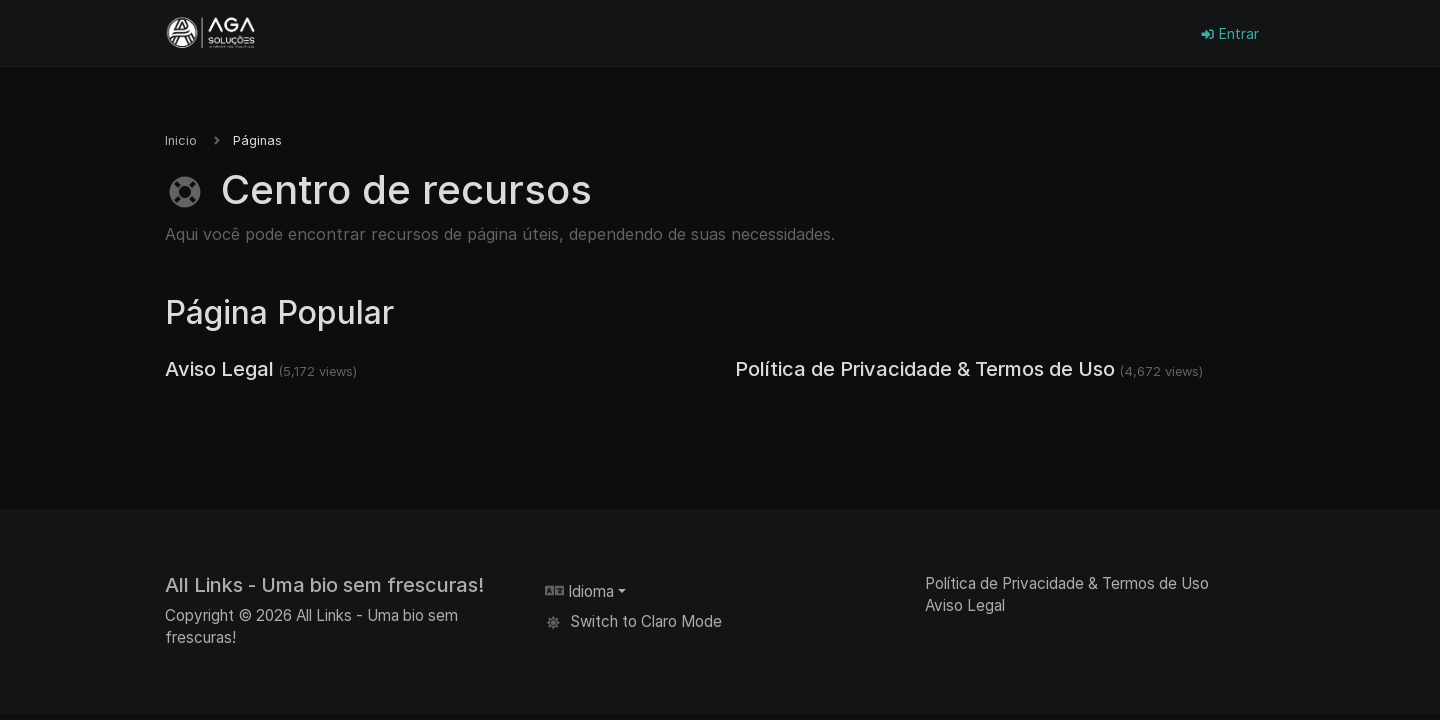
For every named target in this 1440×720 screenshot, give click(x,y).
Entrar (1229, 33)
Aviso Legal (219, 369)
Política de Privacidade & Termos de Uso (925, 369)
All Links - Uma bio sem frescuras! (324, 585)
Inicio (181, 140)
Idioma (579, 591)
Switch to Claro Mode (633, 621)
